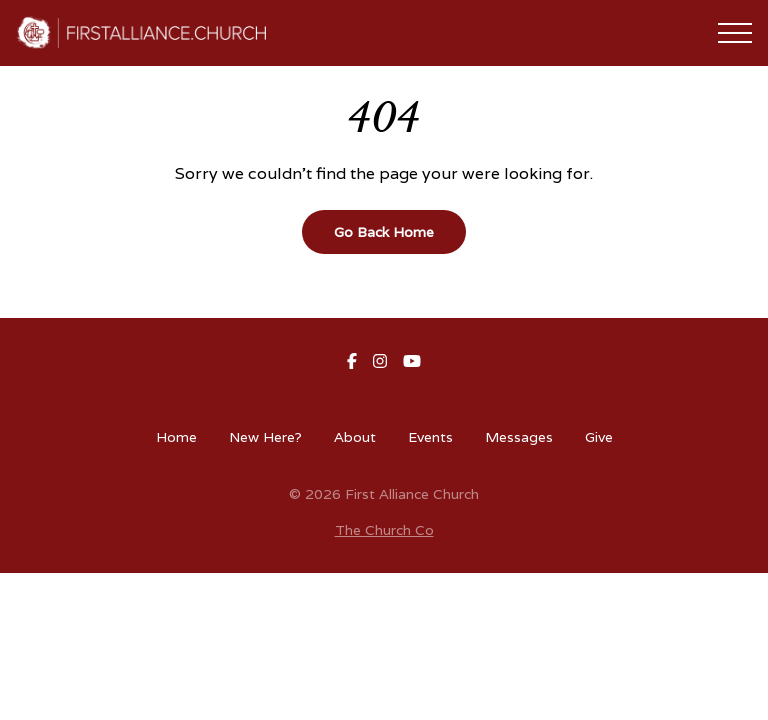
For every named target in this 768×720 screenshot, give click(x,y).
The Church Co (384, 530)
